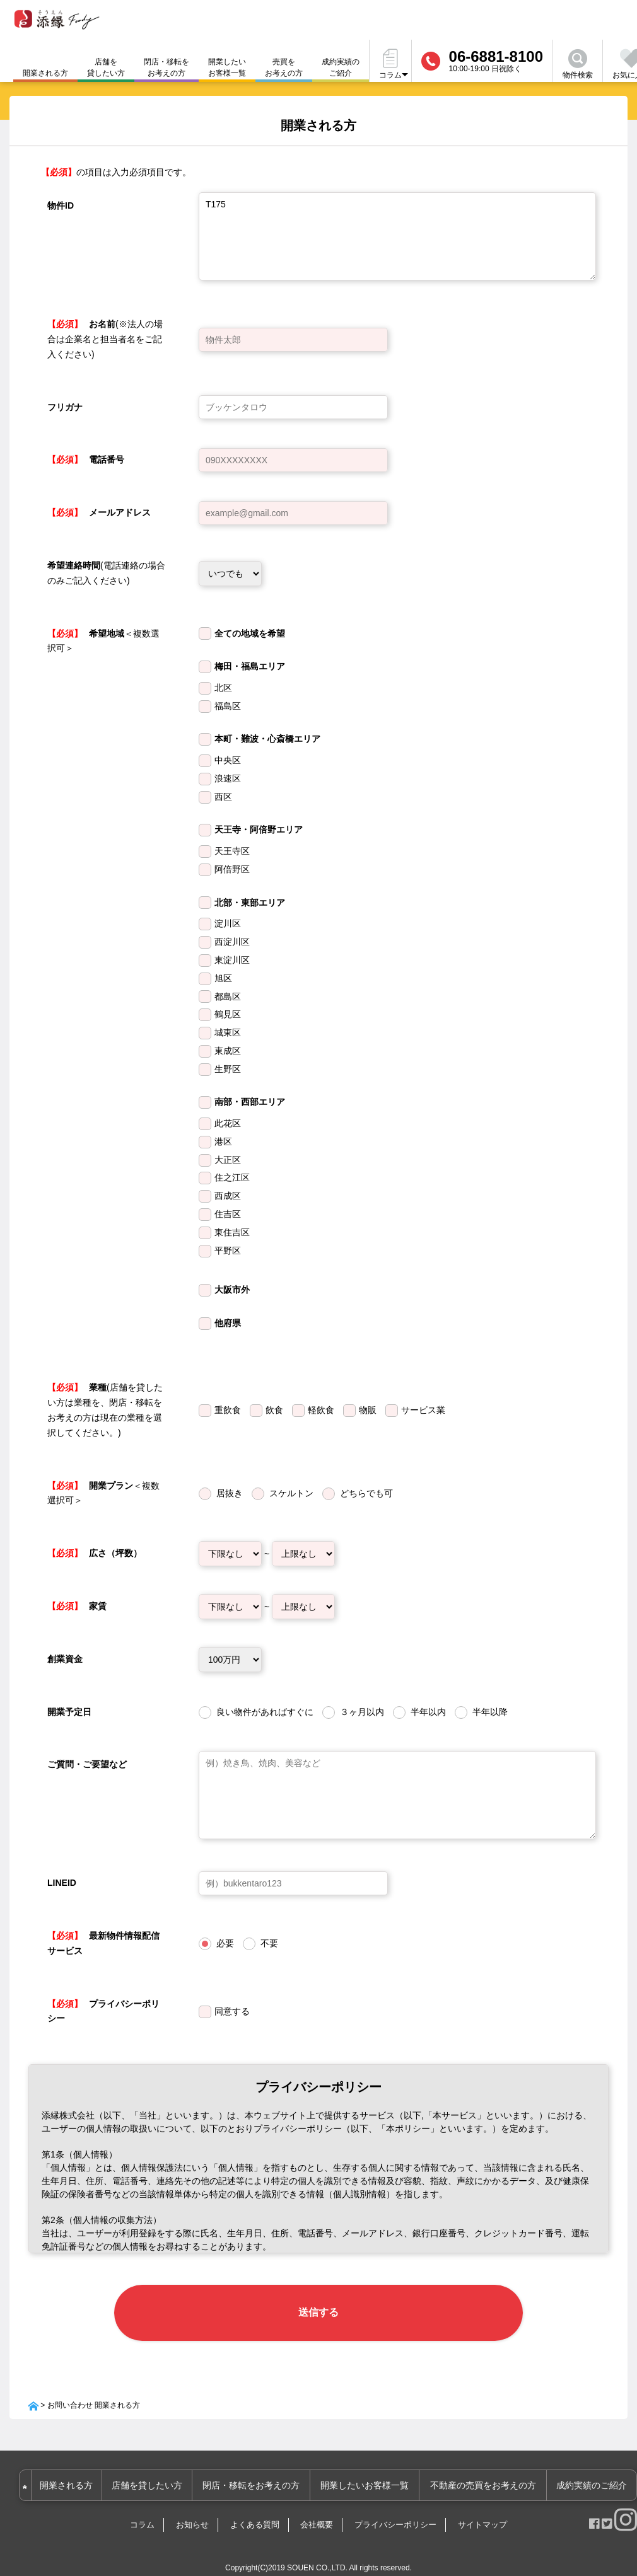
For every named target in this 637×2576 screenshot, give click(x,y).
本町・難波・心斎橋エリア (267, 739)
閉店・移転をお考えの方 (166, 67)
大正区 (227, 1160)
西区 (223, 797)
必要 (225, 1943)
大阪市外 (232, 1290)
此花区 (227, 1123)
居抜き (229, 1493)
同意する (232, 2011)
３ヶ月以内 (362, 1712)
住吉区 (227, 1214)
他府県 (227, 1323)
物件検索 (578, 64)
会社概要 (316, 2507)
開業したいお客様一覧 (227, 67)
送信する (318, 2303)
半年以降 (490, 1712)
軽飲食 (321, 1410)
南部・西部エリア (249, 1102)
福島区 (227, 706)
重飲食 (227, 1410)
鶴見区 (227, 1014)
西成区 (227, 1196)
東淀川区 (232, 960)
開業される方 (76, 2468)
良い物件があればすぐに (264, 1712)
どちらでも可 (366, 1493)
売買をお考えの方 (284, 67)
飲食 (274, 1410)
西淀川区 (232, 942)
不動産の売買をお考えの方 (486, 2468)
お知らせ (192, 2507)
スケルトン (291, 1493)
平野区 (227, 1250)
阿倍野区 (232, 869)
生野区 (227, 1069)
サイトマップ (482, 2507)
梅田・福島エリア (249, 666)
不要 (269, 1943)
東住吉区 (232, 1232)
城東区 (227, 1032)
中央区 (227, 760)
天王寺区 (232, 851)
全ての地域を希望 (249, 633)
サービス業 (423, 1410)
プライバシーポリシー (395, 2507)
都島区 (227, 996)
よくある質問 (254, 2507)
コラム (142, 2507)
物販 (368, 1410)
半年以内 (428, 1712)
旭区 (223, 978)
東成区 (227, 1051)
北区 (223, 688)
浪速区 (227, 778)
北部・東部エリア (249, 903)
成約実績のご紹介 (340, 67)
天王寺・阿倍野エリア (258, 829)
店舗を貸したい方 (106, 67)
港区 (223, 1141)
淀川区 (227, 923)
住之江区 (232, 1177)
